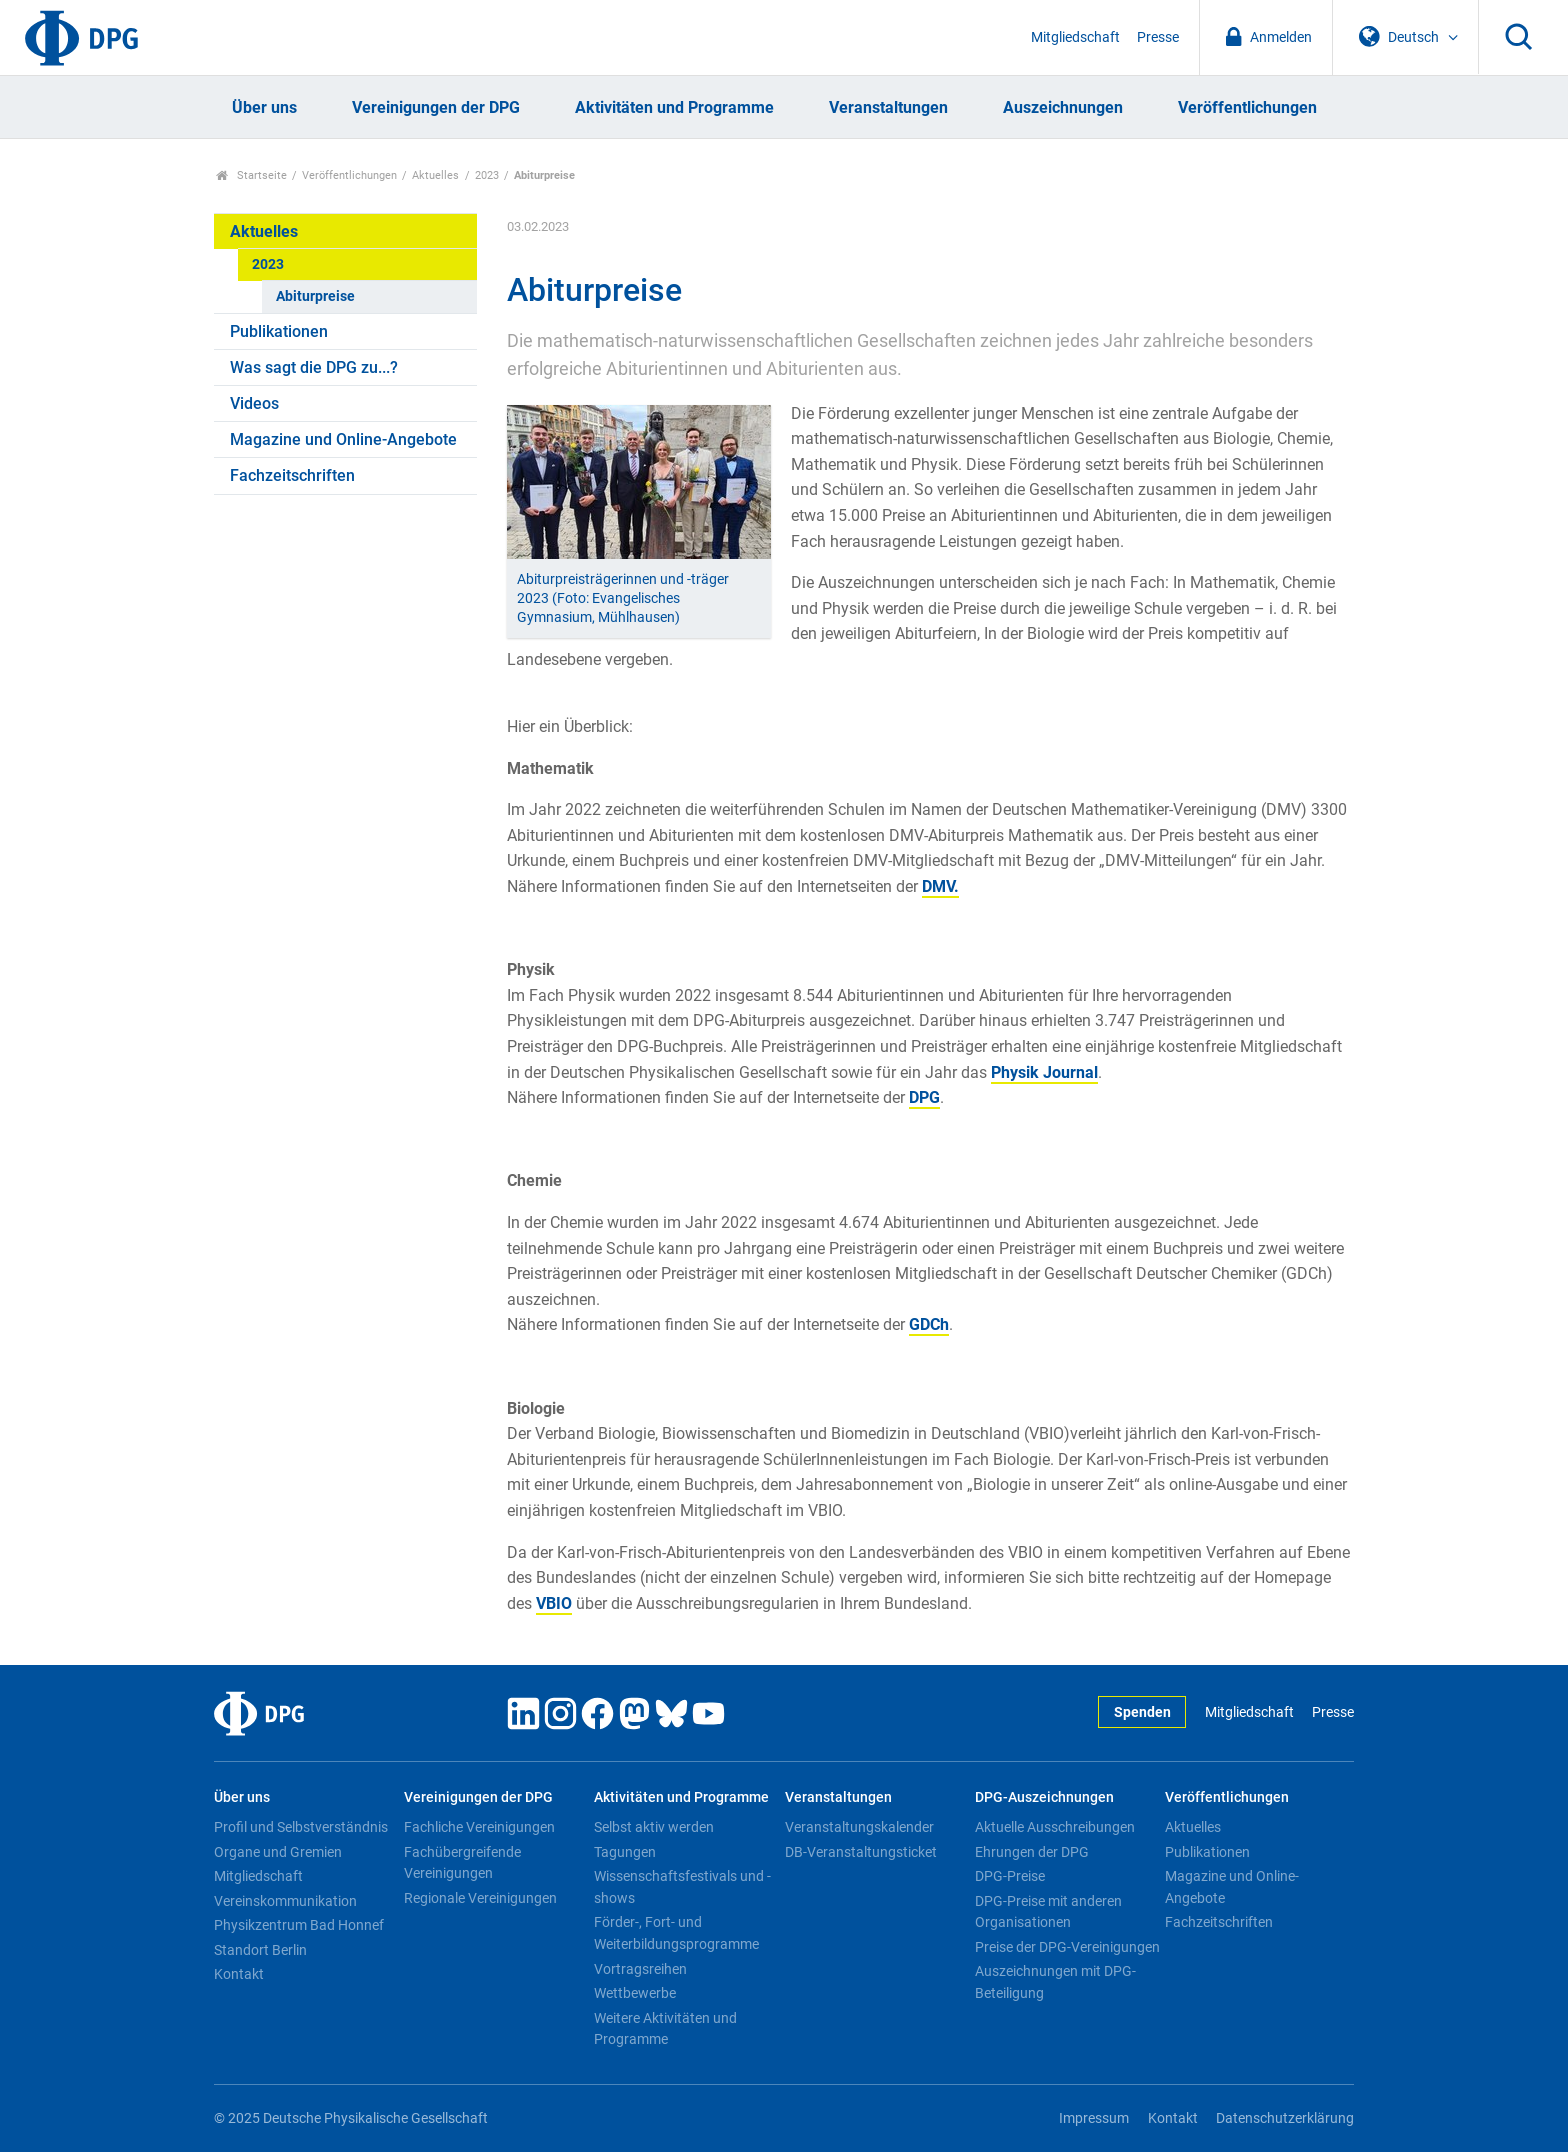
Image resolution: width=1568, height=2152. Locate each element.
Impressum (1094, 2118)
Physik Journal (1044, 1072)
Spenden (1142, 1712)
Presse (1158, 37)
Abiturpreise (315, 296)
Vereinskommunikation (285, 1901)
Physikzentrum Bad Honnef (299, 1925)
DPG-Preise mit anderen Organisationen (1048, 1912)
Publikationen (279, 331)
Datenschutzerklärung (1285, 2118)
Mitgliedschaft (1075, 37)
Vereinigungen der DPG (436, 107)
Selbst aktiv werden (654, 1827)
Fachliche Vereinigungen (479, 1827)
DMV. (940, 886)
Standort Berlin (260, 1950)
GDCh (929, 1324)
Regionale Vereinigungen (480, 1898)
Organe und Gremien (278, 1852)
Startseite (251, 175)
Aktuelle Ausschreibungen (1055, 1827)
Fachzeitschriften (292, 475)
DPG (924, 1097)
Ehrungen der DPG (1032, 1852)
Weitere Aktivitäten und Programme (665, 2029)
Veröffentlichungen (1247, 107)
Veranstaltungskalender (859, 1827)
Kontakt (239, 1974)
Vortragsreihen (640, 1969)
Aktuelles (435, 175)
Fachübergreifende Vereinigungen (462, 1863)
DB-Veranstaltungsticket (861, 1852)
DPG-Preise (1010, 1876)
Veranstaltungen (888, 107)
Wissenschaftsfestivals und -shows (682, 1887)
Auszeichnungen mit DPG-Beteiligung (1055, 1982)
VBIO (554, 1603)
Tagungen (625, 1852)
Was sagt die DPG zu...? (314, 367)
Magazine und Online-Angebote (343, 439)
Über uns (264, 107)
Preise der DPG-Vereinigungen (1067, 1947)
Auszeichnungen (1063, 107)
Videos (254, 403)
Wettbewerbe (635, 1993)
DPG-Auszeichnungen (1044, 1797)
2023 (487, 175)
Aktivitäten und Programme (674, 107)
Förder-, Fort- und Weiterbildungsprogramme (676, 1933)
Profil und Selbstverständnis (301, 1827)
